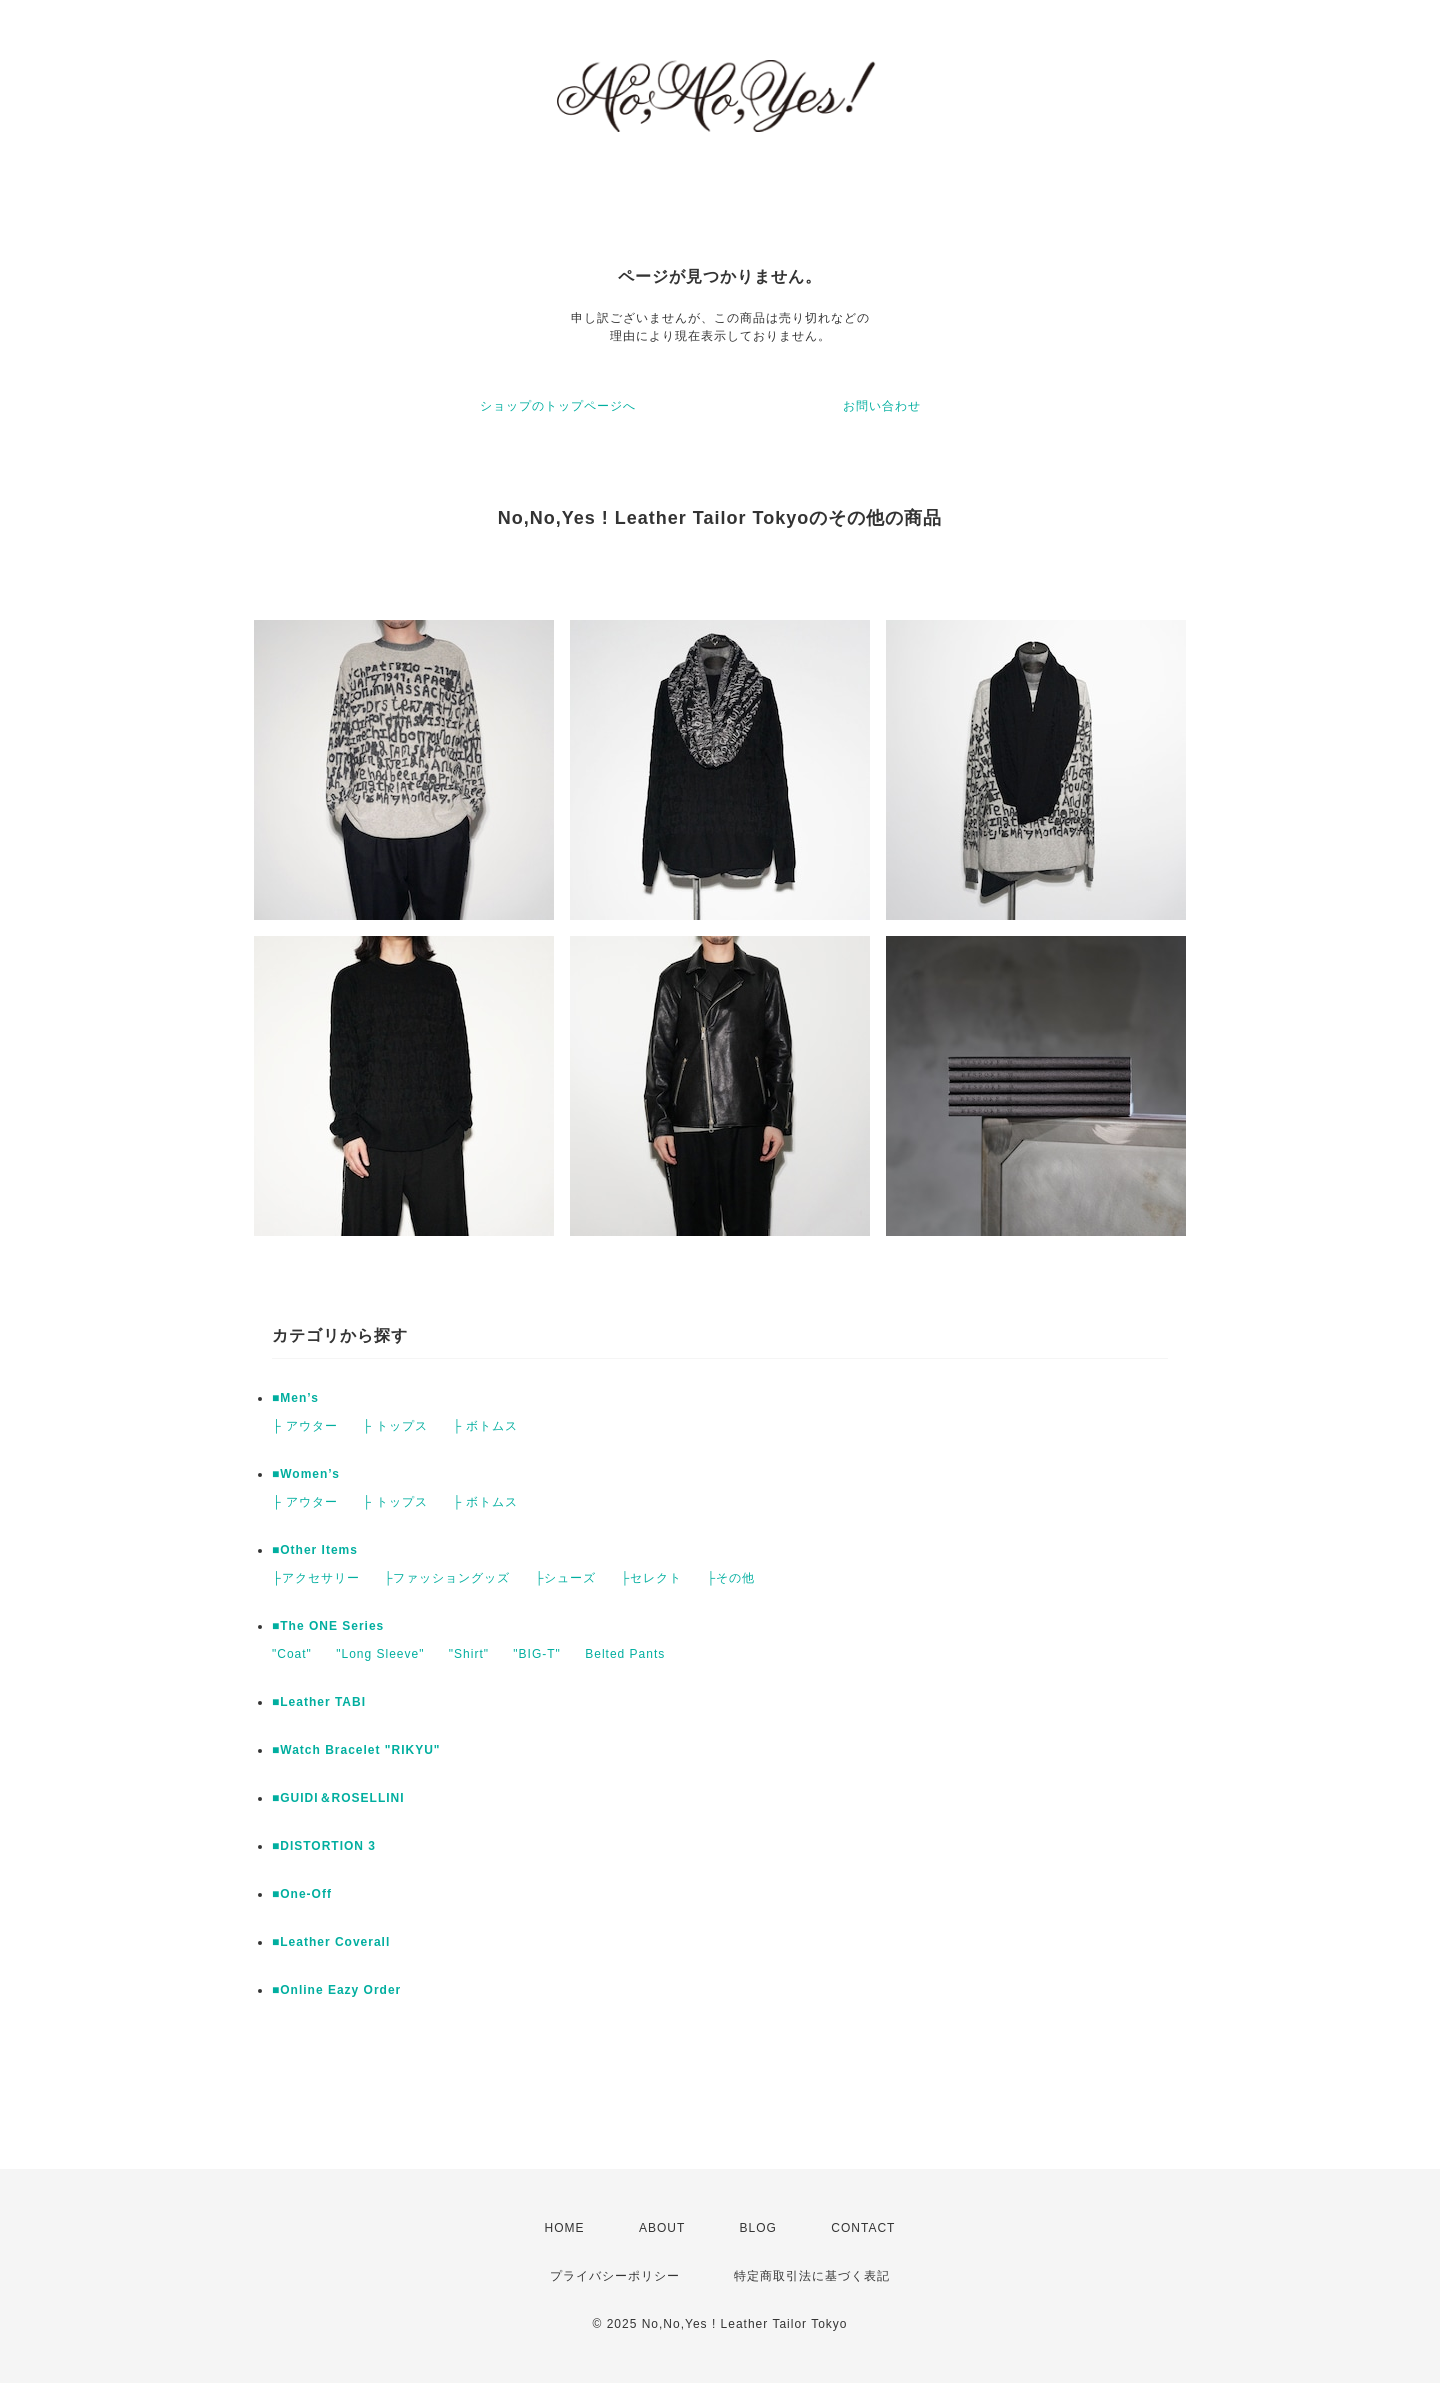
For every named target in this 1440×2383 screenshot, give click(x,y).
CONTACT (863, 2228)
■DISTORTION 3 (324, 1846)
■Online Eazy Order (336, 1990)
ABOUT (662, 2228)
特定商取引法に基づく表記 (812, 2276)
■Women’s (306, 1474)
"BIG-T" (537, 1654)
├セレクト (652, 1578)
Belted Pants (625, 1654)
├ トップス (395, 1426)
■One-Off (302, 1894)
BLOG (758, 2228)
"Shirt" (469, 1654)
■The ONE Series (328, 1626)
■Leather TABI (319, 1702)
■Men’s (295, 1398)
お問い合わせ (882, 406)
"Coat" (292, 1654)
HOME (565, 2228)
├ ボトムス (485, 1426)
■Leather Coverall (331, 1942)
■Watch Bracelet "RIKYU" (356, 1750)
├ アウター (305, 1426)
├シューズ (566, 1578)
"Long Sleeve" (380, 1654)
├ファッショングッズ (447, 1578)
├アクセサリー (316, 1578)
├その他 (730, 1578)
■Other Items (315, 1550)
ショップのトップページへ (558, 406)
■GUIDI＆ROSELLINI (338, 1798)
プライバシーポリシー (615, 2276)
